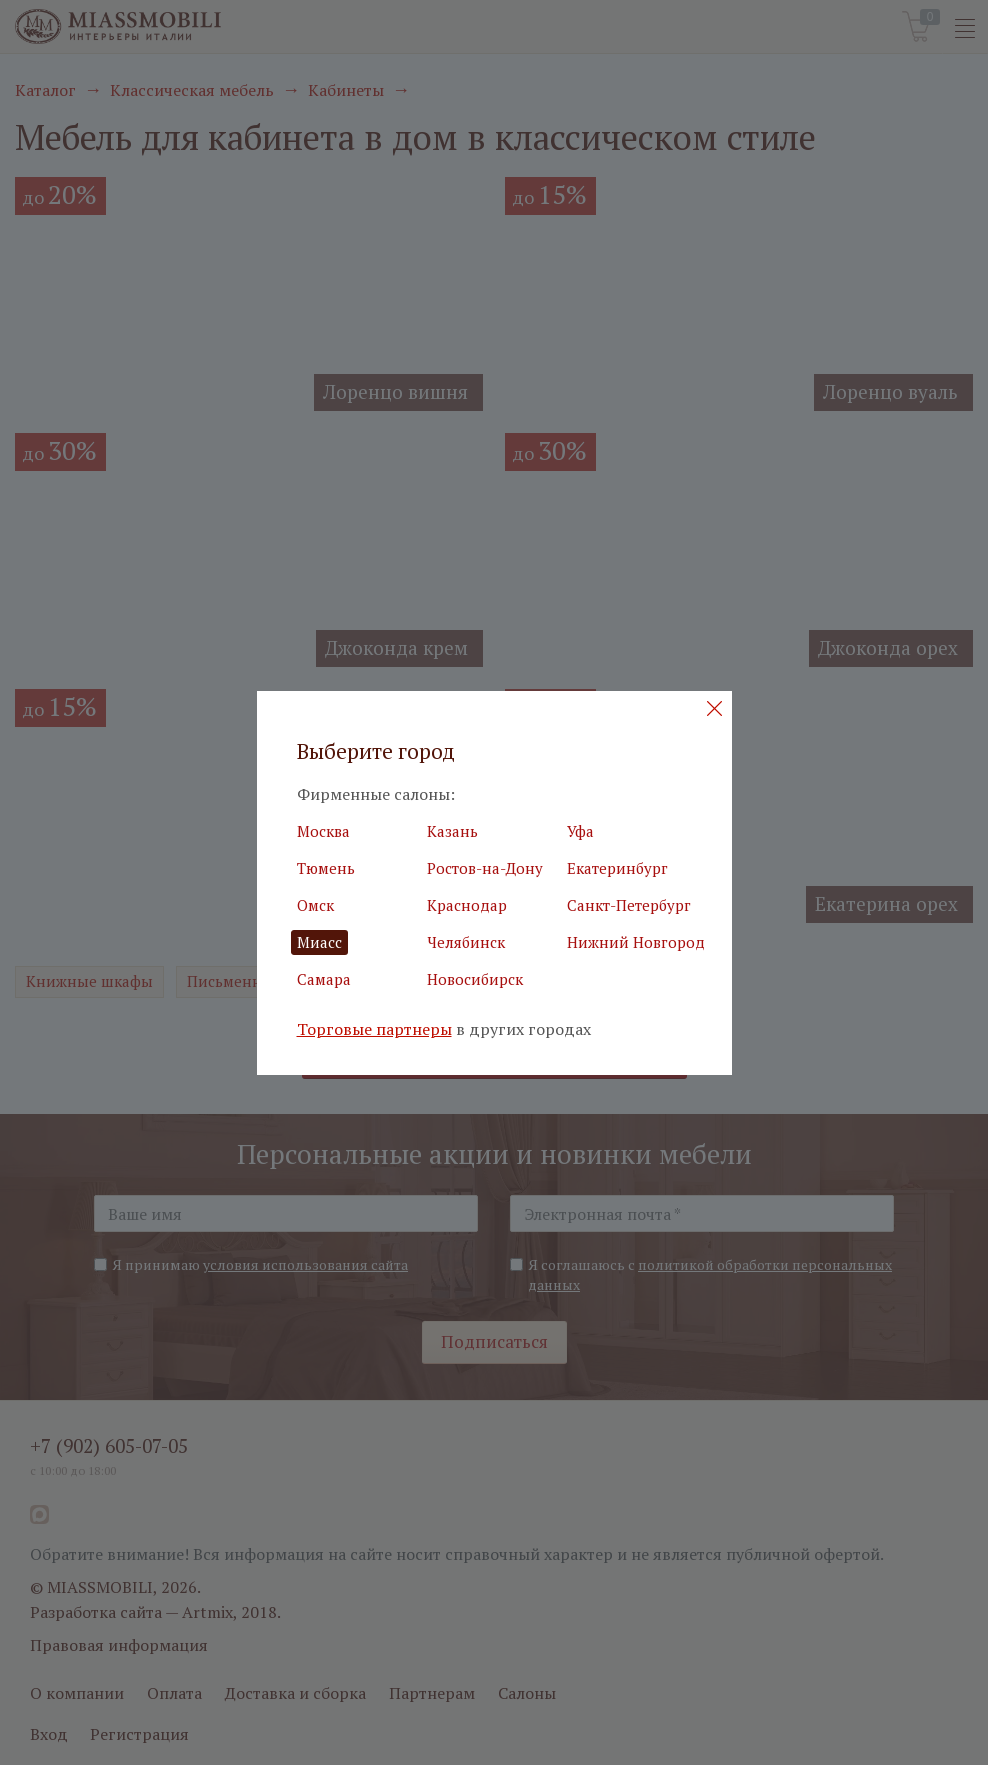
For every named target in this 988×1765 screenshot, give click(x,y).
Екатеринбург (617, 868)
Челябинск (466, 942)
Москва (323, 831)
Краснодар (467, 905)
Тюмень (326, 868)
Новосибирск (475, 979)
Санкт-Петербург (629, 905)
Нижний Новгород (636, 942)
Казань (452, 831)
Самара (324, 979)
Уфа (580, 831)
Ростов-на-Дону (485, 868)
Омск (315, 905)
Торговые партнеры (374, 1029)
